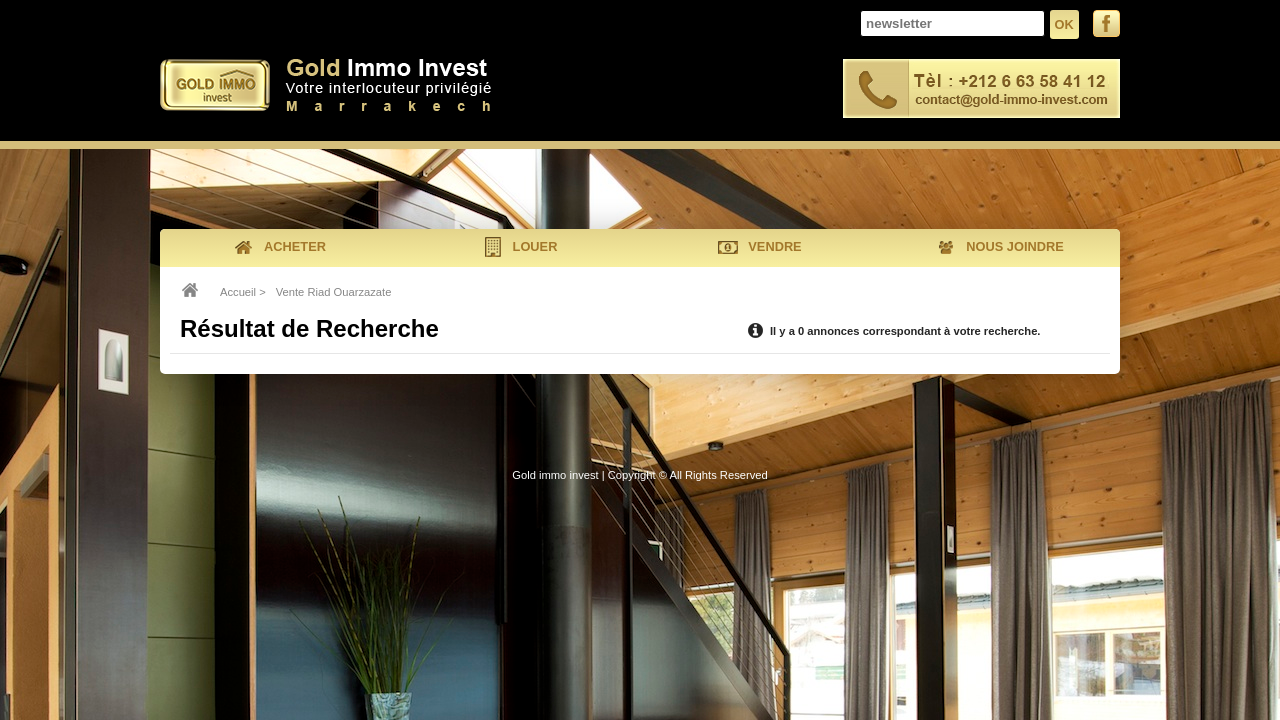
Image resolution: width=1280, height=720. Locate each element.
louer (520, 247)
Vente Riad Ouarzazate (334, 292)
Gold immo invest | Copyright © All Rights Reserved (640, 475)
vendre (759, 247)
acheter (280, 247)
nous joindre (999, 247)
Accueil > (243, 292)
